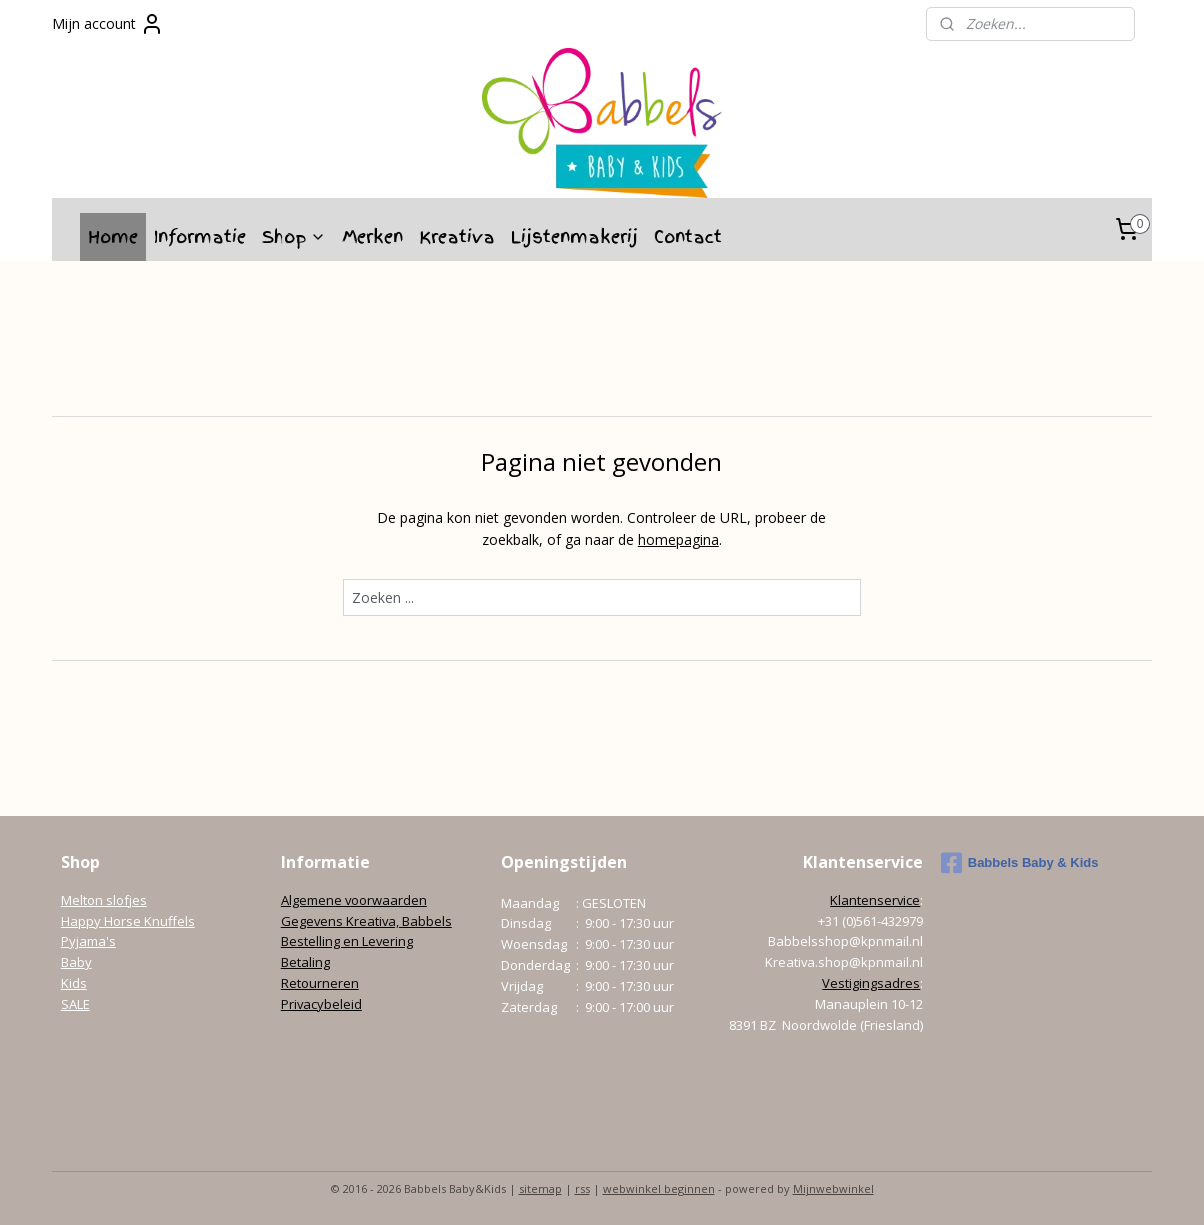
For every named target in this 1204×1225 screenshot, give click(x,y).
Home (113, 236)
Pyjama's (88, 941)
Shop (294, 236)
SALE (75, 1004)
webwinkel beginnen (659, 1188)
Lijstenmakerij (574, 236)
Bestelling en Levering (347, 941)
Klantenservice (875, 900)
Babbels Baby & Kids (1020, 863)
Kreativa (457, 236)
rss (582, 1188)
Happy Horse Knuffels (128, 921)
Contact (688, 236)
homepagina (678, 539)
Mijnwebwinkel (833, 1188)
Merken (372, 236)
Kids (74, 983)
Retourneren (320, 983)
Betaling (305, 962)
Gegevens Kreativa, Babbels (366, 921)
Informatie (200, 236)
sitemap (540, 1188)
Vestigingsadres (871, 983)
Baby (76, 962)
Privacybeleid (321, 1004)
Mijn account (108, 24)
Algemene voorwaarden (354, 900)
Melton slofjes (104, 900)
